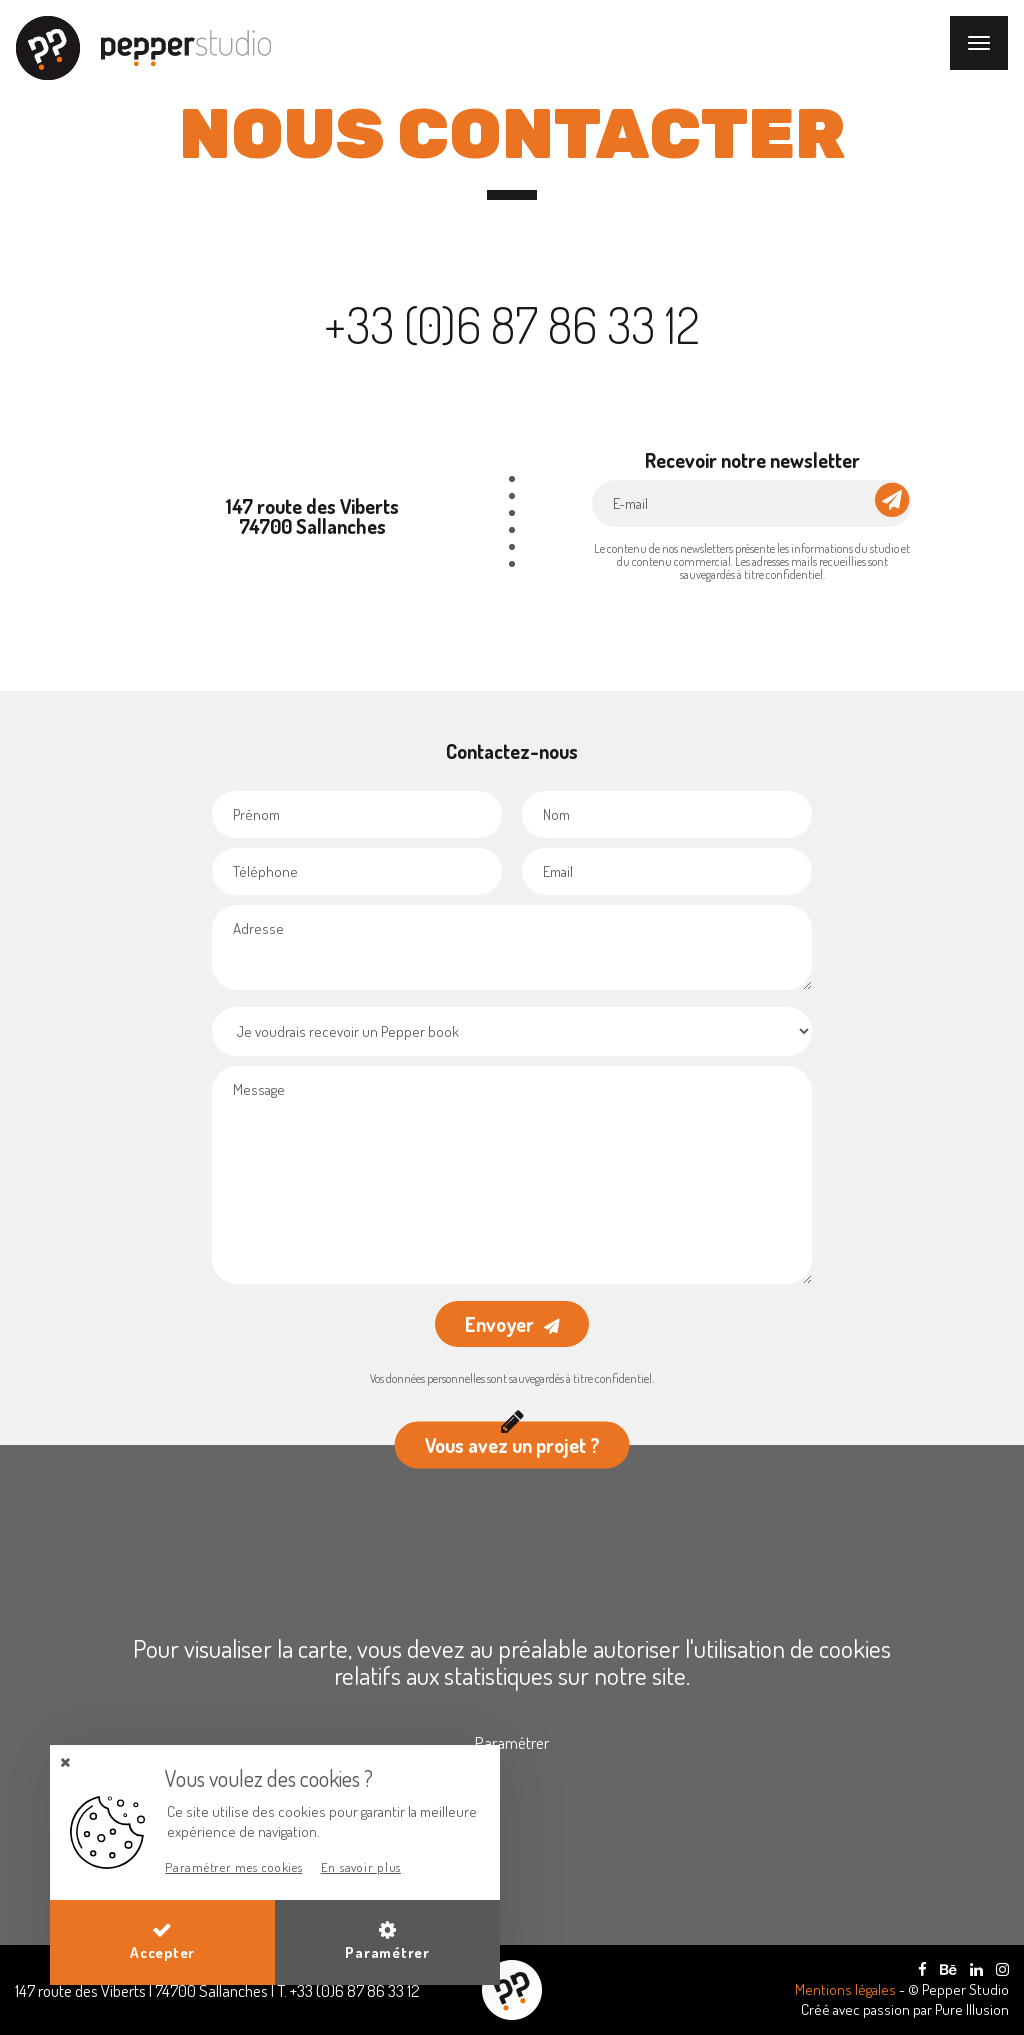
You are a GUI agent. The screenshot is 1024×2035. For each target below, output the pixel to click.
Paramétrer (512, 1742)
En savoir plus (361, 1867)
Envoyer (499, 1324)
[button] (65, 1762)
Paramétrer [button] (387, 1941)
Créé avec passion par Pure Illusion (905, 2009)
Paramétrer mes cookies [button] (234, 1867)
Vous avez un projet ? (512, 1440)
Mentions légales (847, 1989)
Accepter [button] (162, 1941)
